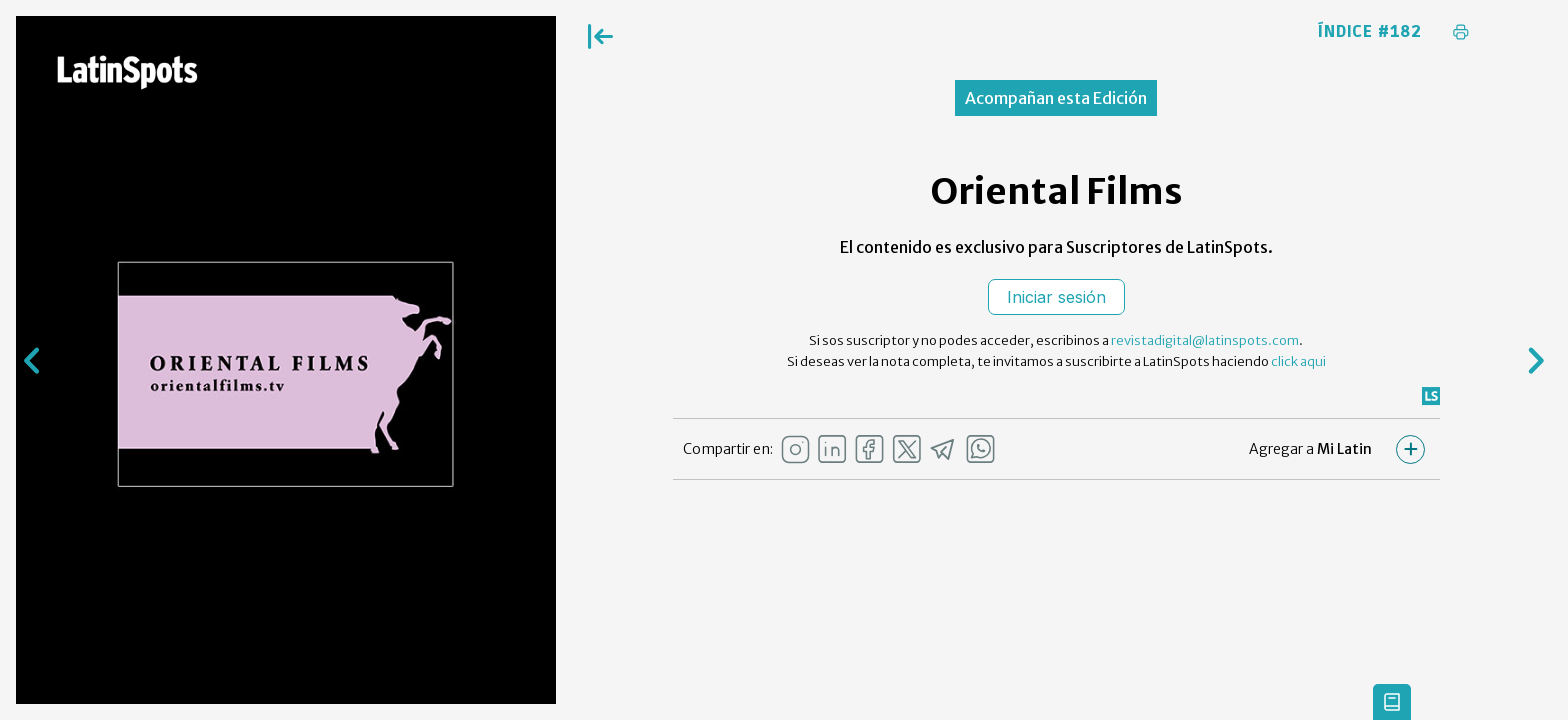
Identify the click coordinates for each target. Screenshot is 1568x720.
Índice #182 (1370, 32)
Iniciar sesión (1056, 297)
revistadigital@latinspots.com (1205, 340)
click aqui (1298, 361)
